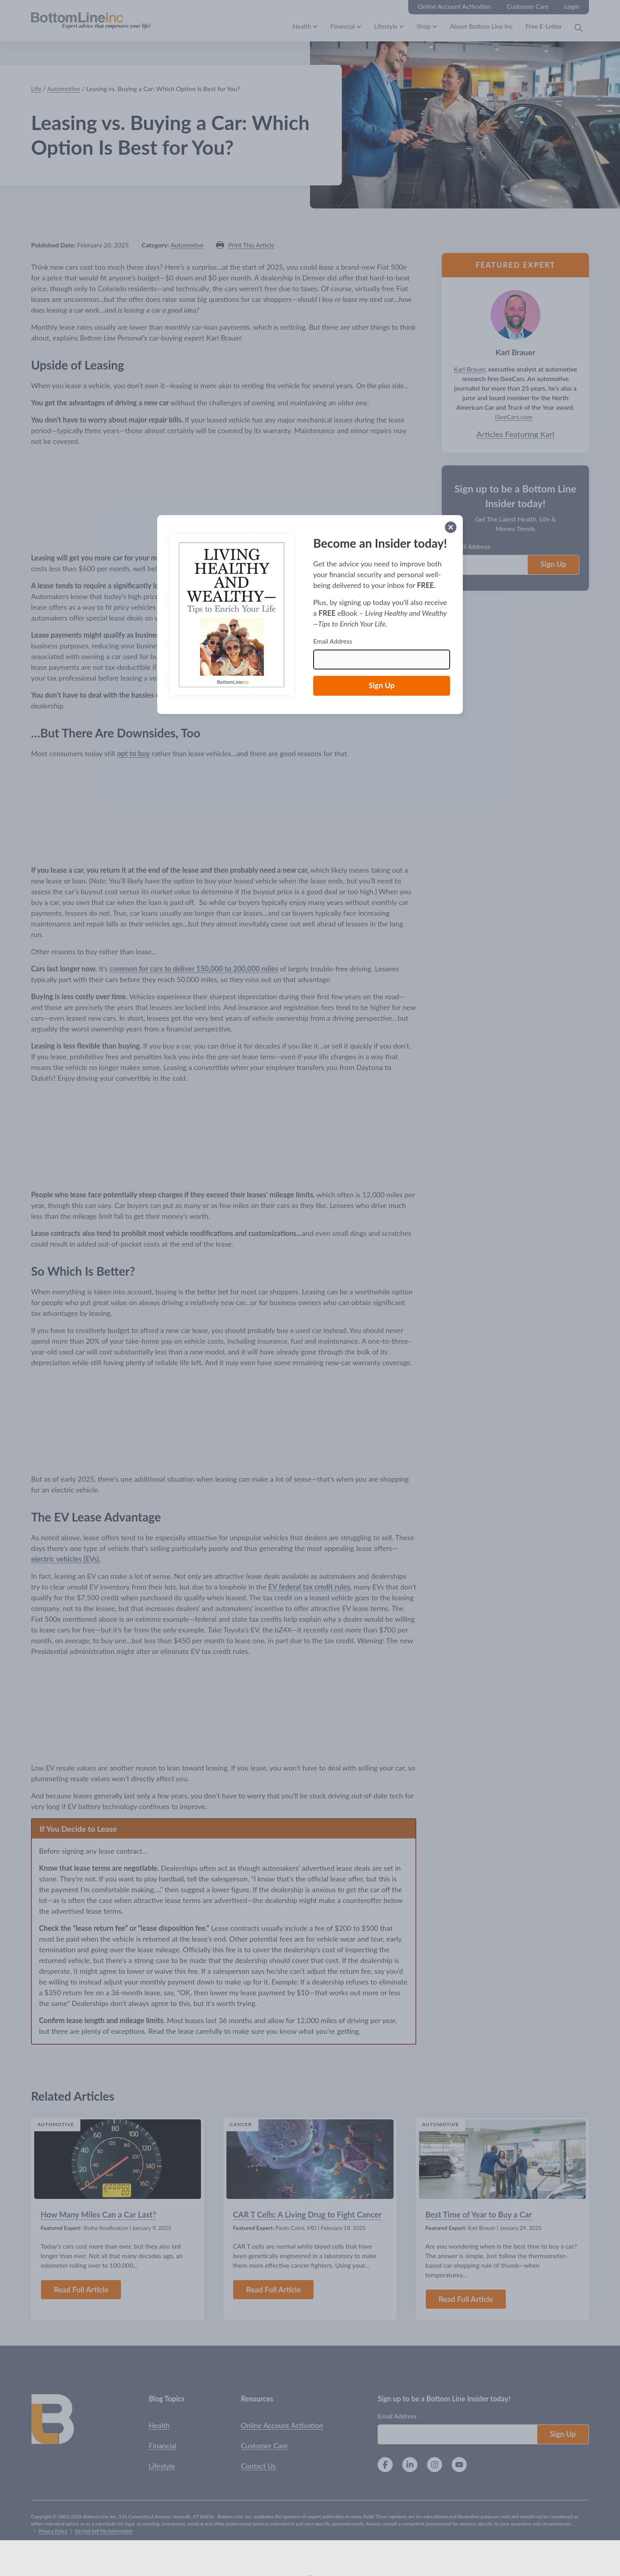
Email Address (332, 641)
